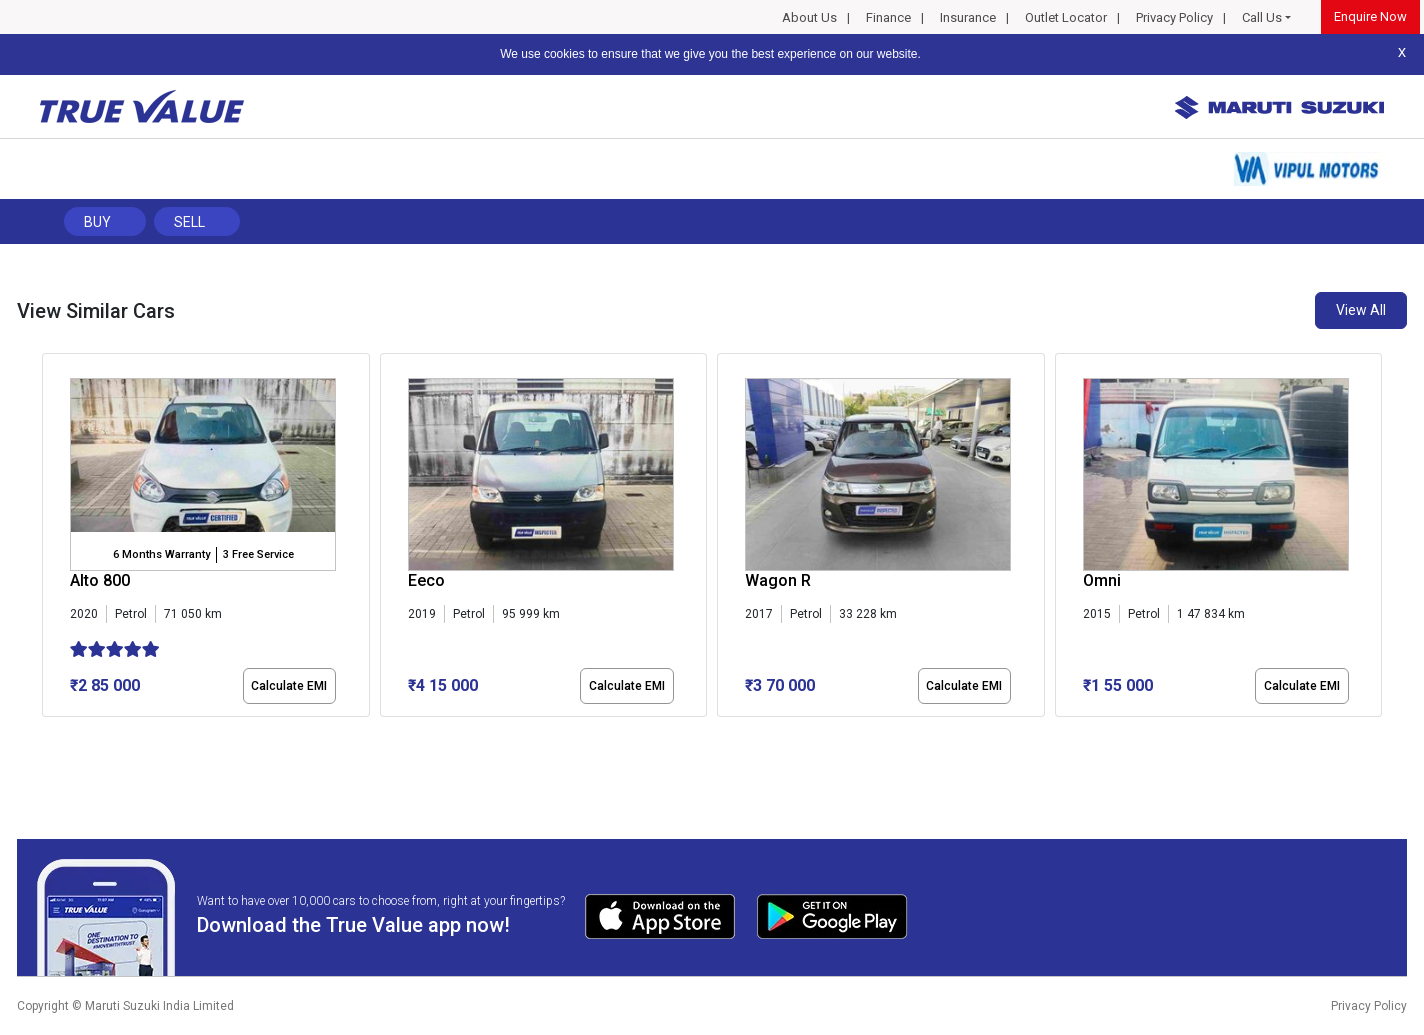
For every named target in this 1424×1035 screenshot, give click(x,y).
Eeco (426, 580)
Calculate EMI (289, 686)
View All (1361, 310)
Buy (97, 222)
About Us (809, 17)
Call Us (1262, 17)
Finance (888, 17)
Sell (189, 222)
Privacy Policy (1174, 17)
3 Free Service (258, 554)
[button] (48, 734)
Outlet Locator (1066, 17)
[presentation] (52, 539)
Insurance (968, 17)
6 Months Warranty (161, 554)
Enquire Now (1370, 16)
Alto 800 (100, 580)
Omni (1102, 580)
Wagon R (778, 580)
